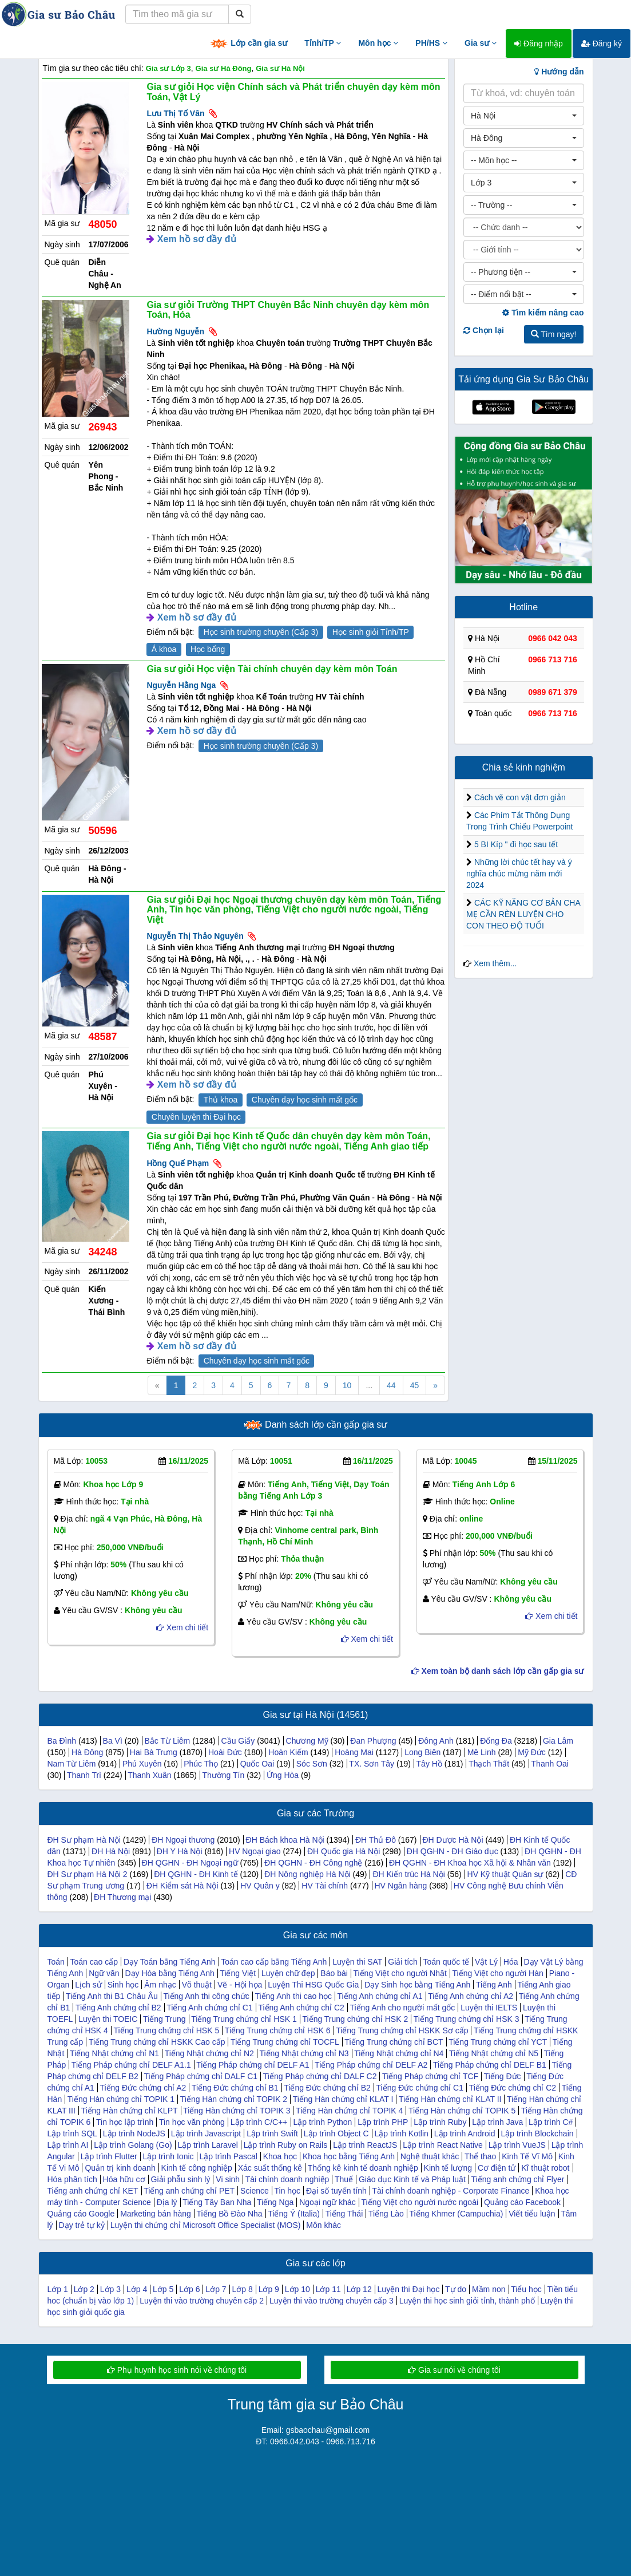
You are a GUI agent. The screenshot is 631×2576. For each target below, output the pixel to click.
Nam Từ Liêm (71, 1763)
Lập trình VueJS (517, 2145)
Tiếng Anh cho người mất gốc (402, 2007)
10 (347, 1385)
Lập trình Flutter (109, 2156)
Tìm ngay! (554, 334)
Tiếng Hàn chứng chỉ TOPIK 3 (236, 2110)
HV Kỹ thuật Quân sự (505, 1874)
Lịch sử (88, 1984)
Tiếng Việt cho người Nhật (399, 1973)
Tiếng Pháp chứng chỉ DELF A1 (252, 2064)
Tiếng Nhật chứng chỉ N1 (114, 2053)
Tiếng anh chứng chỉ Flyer (517, 2179)
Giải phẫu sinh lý (181, 2179)
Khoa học (280, 2156)
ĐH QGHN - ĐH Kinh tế (195, 1874)
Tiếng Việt (238, 1973)
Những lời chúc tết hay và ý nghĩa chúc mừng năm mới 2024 (519, 874)
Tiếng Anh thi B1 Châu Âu (112, 1996)
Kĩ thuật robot (545, 2167)
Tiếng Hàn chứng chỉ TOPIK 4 (349, 2110)
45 (414, 1385)
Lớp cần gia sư (248, 43)
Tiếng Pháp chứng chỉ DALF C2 (320, 2076)
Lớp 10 (297, 2289)
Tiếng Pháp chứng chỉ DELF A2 (371, 2064)
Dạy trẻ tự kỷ (82, 2225)
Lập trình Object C (336, 2133)
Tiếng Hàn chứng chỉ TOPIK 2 (233, 2099)
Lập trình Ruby (440, 2122)
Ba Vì (112, 1740)
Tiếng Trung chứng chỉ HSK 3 (466, 2019)
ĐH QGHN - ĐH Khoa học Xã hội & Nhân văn (470, 1862)
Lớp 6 (189, 2289)
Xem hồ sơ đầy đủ (196, 239)
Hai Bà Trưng (153, 1752)
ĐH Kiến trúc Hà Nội (408, 1874)
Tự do (455, 2289)
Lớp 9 (269, 2289)
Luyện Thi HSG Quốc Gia (313, 1984)
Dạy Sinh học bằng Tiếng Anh (417, 1984)
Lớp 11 (328, 2289)
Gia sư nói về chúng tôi (454, 2369)
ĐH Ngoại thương (183, 1839)
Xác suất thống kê (270, 2167)
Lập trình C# (551, 2122)
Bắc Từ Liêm (168, 1740)
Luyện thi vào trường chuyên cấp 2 (202, 2300)
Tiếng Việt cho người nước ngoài (419, 2202)
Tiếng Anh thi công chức (206, 1996)
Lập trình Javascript (206, 2133)
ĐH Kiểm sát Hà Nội (182, 1885)
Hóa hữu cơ (124, 2179)
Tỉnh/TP (322, 43)
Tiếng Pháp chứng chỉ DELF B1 (489, 2064)
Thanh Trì (84, 1775)
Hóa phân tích (72, 2179)
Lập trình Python (322, 2122)
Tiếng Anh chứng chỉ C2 (301, 2007)
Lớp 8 (242, 2289)
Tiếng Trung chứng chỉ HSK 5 (167, 2030)
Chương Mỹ (307, 1740)
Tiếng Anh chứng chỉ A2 (470, 1996)
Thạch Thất (489, 1763)
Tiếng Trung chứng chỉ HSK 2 (355, 2019)
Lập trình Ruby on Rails (286, 2145)
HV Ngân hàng (401, 1885)
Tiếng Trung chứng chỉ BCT (393, 2041)
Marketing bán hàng (155, 2213)
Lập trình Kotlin (401, 2133)
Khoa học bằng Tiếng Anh (349, 2156)
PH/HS (431, 43)
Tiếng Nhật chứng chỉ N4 (398, 2053)
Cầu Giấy (238, 1740)
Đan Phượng (373, 1740)
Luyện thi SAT (357, 1961)
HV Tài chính (324, 1885)
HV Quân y (259, 1885)
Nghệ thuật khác (429, 2156)
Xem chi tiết (182, 1627)
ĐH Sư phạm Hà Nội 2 (87, 1874)
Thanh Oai (550, 1763)
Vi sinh (228, 2179)
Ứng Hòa (283, 1775)
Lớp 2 (84, 2289)
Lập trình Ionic (168, 2156)
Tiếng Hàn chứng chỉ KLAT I (343, 2099)
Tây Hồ (429, 1763)
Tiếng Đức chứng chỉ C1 (419, 2087)
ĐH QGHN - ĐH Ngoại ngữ (190, 1862)
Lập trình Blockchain (537, 2133)
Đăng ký (601, 43)
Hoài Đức (225, 1752)
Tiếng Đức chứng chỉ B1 (235, 2087)
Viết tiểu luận (532, 2213)
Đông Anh (436, 1740)
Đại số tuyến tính (336, 2190)
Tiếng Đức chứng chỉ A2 (143, 2087)
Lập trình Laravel (208, 2145)
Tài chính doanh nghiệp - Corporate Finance (450, 2190)
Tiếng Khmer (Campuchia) (456, 2213)
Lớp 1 (57, 2289)
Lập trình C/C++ (259, 2122)
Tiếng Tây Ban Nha (216, 2202)
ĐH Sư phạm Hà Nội (84, 1839)
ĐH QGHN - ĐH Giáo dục (452, 1851)
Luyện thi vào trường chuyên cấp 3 (331, 2300)
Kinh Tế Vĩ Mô (527, 2156)
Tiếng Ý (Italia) (294, 2213)
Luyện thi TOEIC (107, 2019)
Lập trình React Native (443, 2145)
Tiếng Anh (494, 1984)
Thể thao (480, 2156)
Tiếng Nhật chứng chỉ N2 (209, 2053)
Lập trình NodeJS (134, 2133)
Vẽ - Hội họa (239, 1984)
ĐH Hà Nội (111, 1851)
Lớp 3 (110, 2289)
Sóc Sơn (311, 1763)
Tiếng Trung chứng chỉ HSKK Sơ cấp (402, 2030)
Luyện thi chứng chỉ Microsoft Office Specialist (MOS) (205, 2225)
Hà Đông (87, 1752)
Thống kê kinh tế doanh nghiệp (363, 2167)
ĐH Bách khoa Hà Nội (285, 1839)
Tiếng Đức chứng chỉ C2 (512, 2087)
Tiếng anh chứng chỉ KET (92, 2190)
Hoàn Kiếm (288, 1752)
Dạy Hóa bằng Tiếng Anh (169, 1973)
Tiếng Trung (164, 2019)
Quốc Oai (257, 1763)
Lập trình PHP (383, 2122)
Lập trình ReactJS (365, 2145)
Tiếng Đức (502, 2076)
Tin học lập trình (124, 2122)
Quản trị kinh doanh (120, 2167)
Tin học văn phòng (192, 2122)
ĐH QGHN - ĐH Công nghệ (313, 1862)
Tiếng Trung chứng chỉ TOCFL (285, 2041)
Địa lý (167, 2202)
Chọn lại (483, 330)
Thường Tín (223, 1775)
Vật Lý (486, 1961)
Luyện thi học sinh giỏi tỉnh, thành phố (467, 2300)
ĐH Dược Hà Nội (452, 1839)
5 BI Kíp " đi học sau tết (516, 844)
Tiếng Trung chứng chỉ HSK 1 (244, 2019)
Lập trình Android (464, 2133)
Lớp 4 (136, 2289)
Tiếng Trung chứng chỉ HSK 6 (278, 2030)
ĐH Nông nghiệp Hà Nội (307, 1874)
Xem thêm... (495, 963)
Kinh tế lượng (448, 2167)
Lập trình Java (497, 2122)
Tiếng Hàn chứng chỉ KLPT (129, 2110)
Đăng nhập (538, 43)
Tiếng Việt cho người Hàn (498, 1973)
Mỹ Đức (532, 1752)
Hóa (510, 1961)
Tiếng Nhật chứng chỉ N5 (493, 2053)
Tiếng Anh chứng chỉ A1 (380, 1996)
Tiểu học (526, 2289)
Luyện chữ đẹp (288, 1973)
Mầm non (489, 2289)
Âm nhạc (160, 1984)
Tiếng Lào (386, 2213)
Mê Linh (481, 1752)
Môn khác (323, 2225)
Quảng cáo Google (81, 2213)
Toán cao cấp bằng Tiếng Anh (274, 1961)
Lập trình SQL (72, 2133)
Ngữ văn (104, 1973)
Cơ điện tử (496, 2167)
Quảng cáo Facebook (522, 2202)
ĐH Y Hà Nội (180, 1851)
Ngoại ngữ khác (327, 2202)
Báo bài (333, 1973)
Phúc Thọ (201, 1763)
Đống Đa (495, 1740)
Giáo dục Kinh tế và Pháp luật (412, 2179)
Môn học (378, 43)
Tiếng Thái (344, 2213)
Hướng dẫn (559, 71)
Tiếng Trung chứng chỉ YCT (498, 2041)
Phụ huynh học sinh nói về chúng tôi (177, 2369)
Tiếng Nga (275, 2202)
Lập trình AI (68, 2145)
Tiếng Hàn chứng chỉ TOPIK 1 (121, 2099)
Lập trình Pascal (228, 2156)
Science (254, 2190)
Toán (56, 1961)
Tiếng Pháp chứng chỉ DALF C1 (200, 2076)
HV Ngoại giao (255, 1851)
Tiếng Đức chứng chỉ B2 (327, 2087)
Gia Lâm (558, 1740)
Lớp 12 (359, 2289)
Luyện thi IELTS (489, 2007)
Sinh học (123, 1984)
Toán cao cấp (94, 1961)
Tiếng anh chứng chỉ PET (189, 2190)
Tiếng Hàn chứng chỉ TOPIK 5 (461, 2110)
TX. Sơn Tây (371, 1763)
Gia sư (481, 43)
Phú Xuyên (142, 1763)
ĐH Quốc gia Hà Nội (343, 1851)
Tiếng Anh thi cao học (293, 1996)
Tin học (288, 2190)
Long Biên (422, 1752)
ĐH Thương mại (122, 1897)
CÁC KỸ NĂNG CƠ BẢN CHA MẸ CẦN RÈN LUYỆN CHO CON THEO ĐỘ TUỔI (523, 914)
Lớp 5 (163, 2289)
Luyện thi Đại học (409, 2289)
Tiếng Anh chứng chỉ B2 (118, 2007)
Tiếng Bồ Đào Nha (230, 2213)
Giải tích (403, 1961)
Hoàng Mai (354, 1752)
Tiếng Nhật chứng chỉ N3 (303, 2053)
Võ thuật (197, 1984)
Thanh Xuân (149, 1775)
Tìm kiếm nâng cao (543, 312)
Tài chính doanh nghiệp (287, 2179)
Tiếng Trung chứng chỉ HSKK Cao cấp (157, 2041)
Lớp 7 (215, 2289)
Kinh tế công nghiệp (196, 2167)
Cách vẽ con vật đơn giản (520, 797)
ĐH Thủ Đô (375, 1839)
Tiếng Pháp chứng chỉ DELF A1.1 (131, 2064)
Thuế (344, 2179)
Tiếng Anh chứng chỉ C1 (209, 2007)
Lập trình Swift (272, 2133)
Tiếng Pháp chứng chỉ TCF (430, 2076)
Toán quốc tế (446, 1961)
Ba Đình (62, 1740)
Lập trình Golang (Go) (133, 2145)
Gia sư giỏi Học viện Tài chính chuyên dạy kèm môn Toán (271, 669)
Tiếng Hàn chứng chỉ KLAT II (450, 2099)
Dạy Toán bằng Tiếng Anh (170, 1961)
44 (391, 1385)
